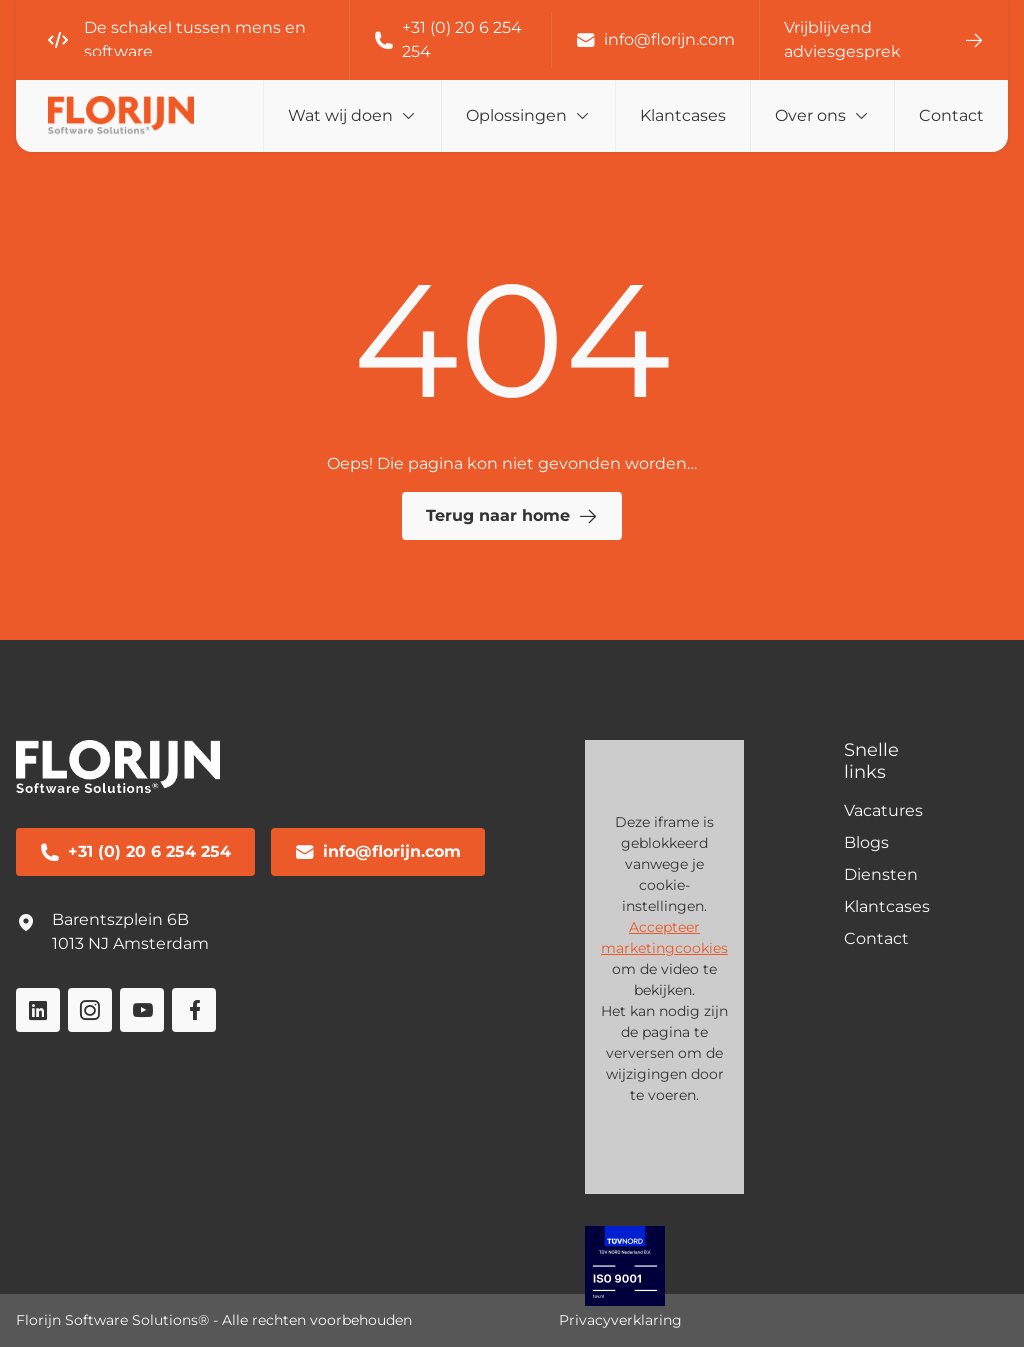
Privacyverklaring (620, 1320)
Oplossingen (516, 115)
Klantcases (683, 115)
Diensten (881, 874)
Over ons (810, 115)
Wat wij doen (340, 115)
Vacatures (883, 810)
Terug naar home (512, 516)
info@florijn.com (655, 40)
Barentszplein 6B (120, 919)
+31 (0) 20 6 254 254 (448, 39)
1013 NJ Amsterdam (130, 943)
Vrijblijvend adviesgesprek (884, 39)
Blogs (866, 842)
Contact (951, 115)
